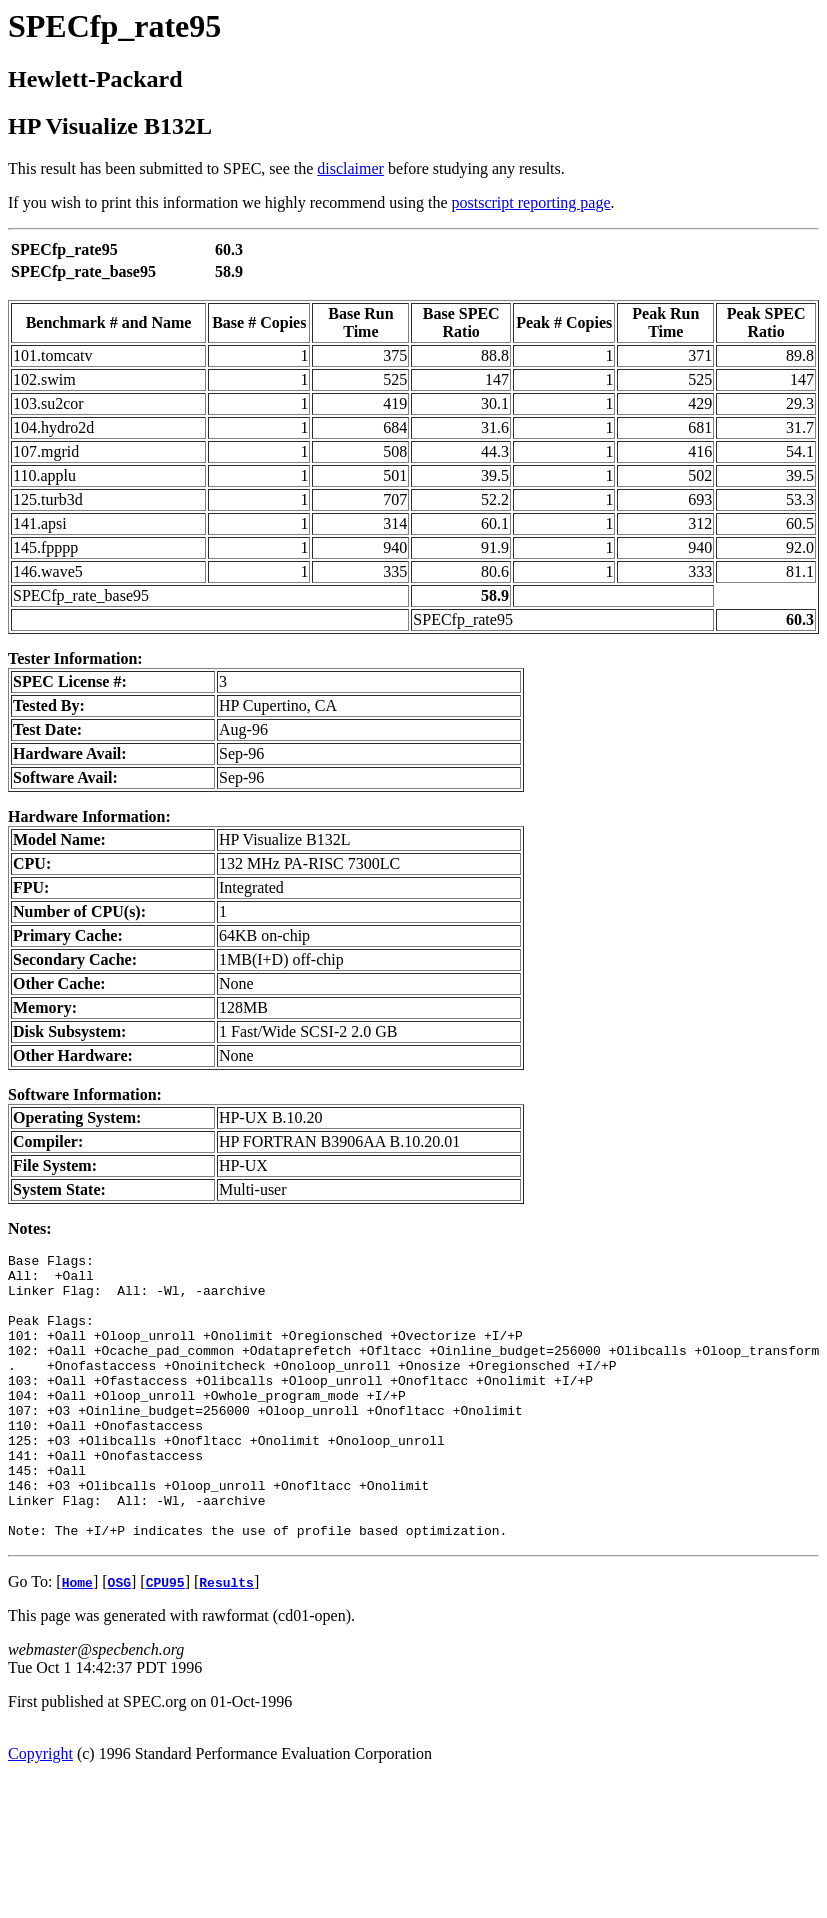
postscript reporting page (531, 202)
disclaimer (350, 168)
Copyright (40, 1810)
